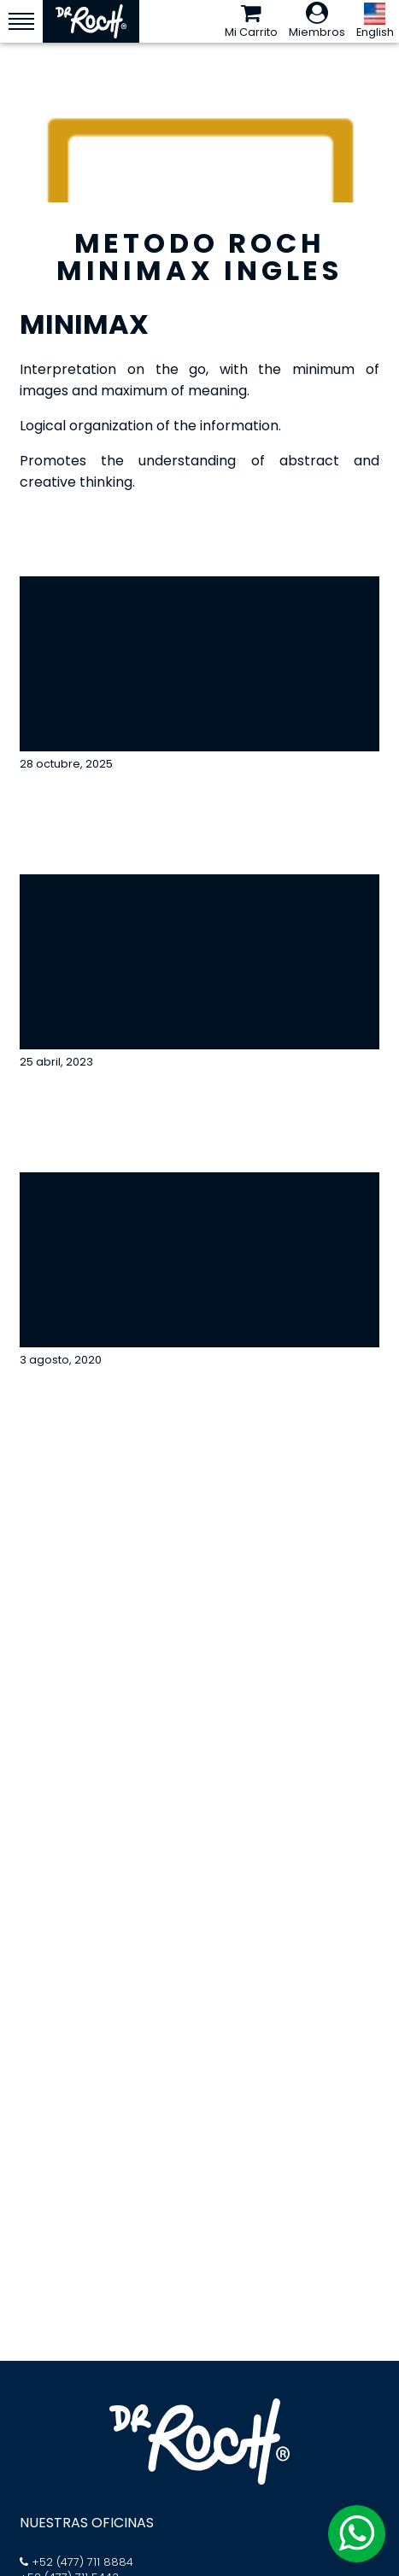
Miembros (317, 21)
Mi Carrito (251, 21)
